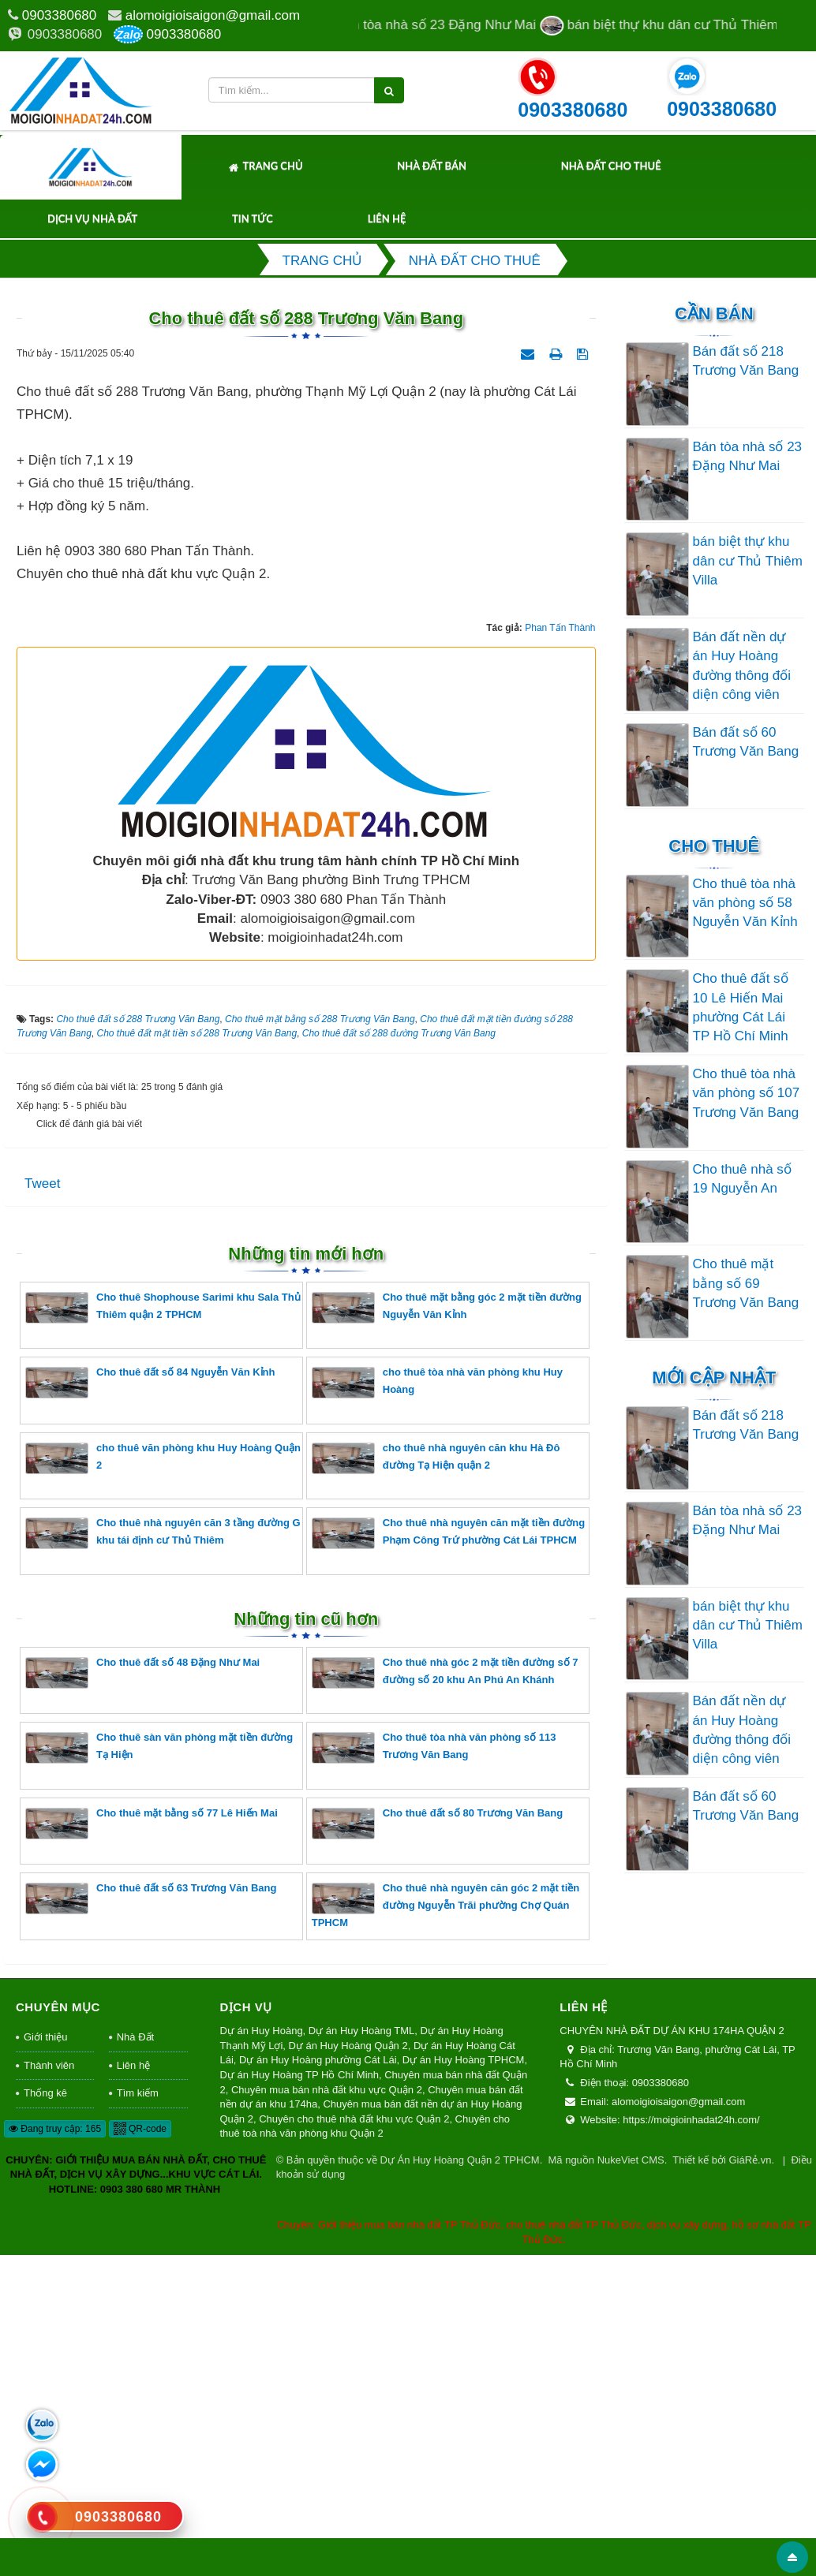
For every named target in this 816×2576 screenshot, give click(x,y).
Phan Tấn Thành (560, 948)
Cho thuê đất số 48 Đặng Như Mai (142, 1993)
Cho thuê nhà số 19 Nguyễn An (742, 1179)
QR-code (140, 2449)
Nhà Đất (135, 2357)
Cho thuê (713, 846)
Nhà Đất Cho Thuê (611, 165)
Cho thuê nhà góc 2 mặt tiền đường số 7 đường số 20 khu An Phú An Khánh (445, 1993)
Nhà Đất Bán (431, 165)
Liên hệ (387, 218)
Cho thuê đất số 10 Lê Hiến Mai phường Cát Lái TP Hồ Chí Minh (740, 1007)
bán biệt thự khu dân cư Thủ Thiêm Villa (748, 561)
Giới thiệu (45, 2357)
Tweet (42, 1502)
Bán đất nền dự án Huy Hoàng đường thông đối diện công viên (742, 665)
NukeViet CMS (630, 2480)
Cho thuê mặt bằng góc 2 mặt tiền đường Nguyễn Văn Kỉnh (447, 1627)
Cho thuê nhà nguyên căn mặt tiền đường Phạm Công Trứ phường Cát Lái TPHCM (448, 1853)
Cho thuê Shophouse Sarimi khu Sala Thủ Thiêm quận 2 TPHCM (163, 1627)
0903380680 (59, 15)
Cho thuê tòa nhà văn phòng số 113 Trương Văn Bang (434, 2067)
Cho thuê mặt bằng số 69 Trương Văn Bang (746, 1283)
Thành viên (49, 2385)
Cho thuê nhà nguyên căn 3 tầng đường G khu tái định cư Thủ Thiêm (163, 1853)
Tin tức (252, 218)
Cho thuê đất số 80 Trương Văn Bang (437, 2143)
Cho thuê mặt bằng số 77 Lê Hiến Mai (151, 2143)
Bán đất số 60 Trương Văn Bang (746, 742)
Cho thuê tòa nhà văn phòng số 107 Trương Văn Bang (746, 1093)
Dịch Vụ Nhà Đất (92, 218)
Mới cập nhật (714, 1377)
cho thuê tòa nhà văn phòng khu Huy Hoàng (437, 1702)
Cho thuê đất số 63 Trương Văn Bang (150, 2218)
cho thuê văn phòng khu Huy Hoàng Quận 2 (163, 1778)
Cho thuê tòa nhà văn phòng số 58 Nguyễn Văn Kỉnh (745, 903)
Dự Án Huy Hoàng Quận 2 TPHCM (459, 2480)
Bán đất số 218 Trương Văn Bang (746, 361)
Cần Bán (714, 313)
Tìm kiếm (138, 2413)
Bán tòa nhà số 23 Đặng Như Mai (748, 456)
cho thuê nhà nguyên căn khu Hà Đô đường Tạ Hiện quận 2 (436, 1778)
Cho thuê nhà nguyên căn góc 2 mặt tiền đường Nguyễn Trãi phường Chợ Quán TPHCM (445, 2225)
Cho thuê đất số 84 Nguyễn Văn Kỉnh (150, 1702)
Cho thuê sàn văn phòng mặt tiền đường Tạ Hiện (159, 2067)
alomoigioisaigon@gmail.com (212, 15)
